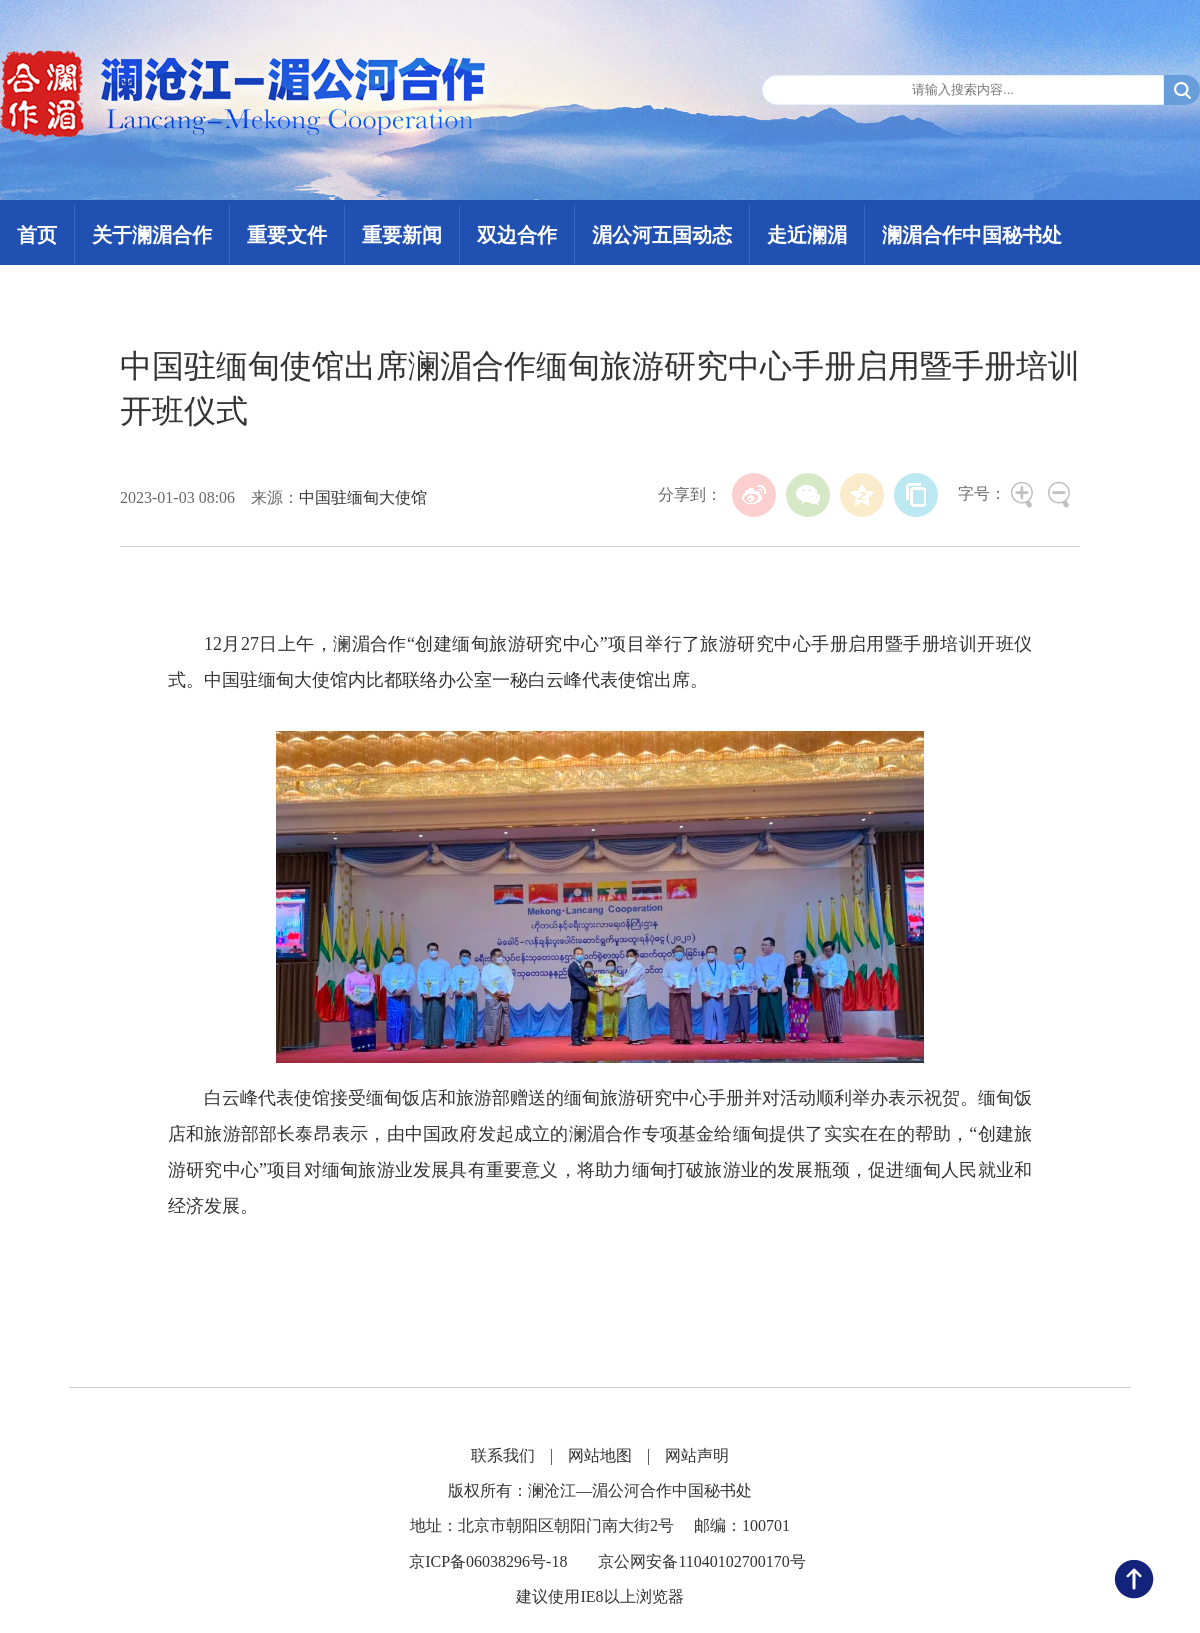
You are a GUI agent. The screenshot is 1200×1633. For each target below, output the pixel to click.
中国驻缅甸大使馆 (363, 497)
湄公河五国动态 (662, 235)
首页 (37, 235)
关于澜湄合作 (152, 235)
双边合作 (517, 235)
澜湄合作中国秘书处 (972, 235)
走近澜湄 (807, 235)
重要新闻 (402, 235)
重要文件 (287, 235)
